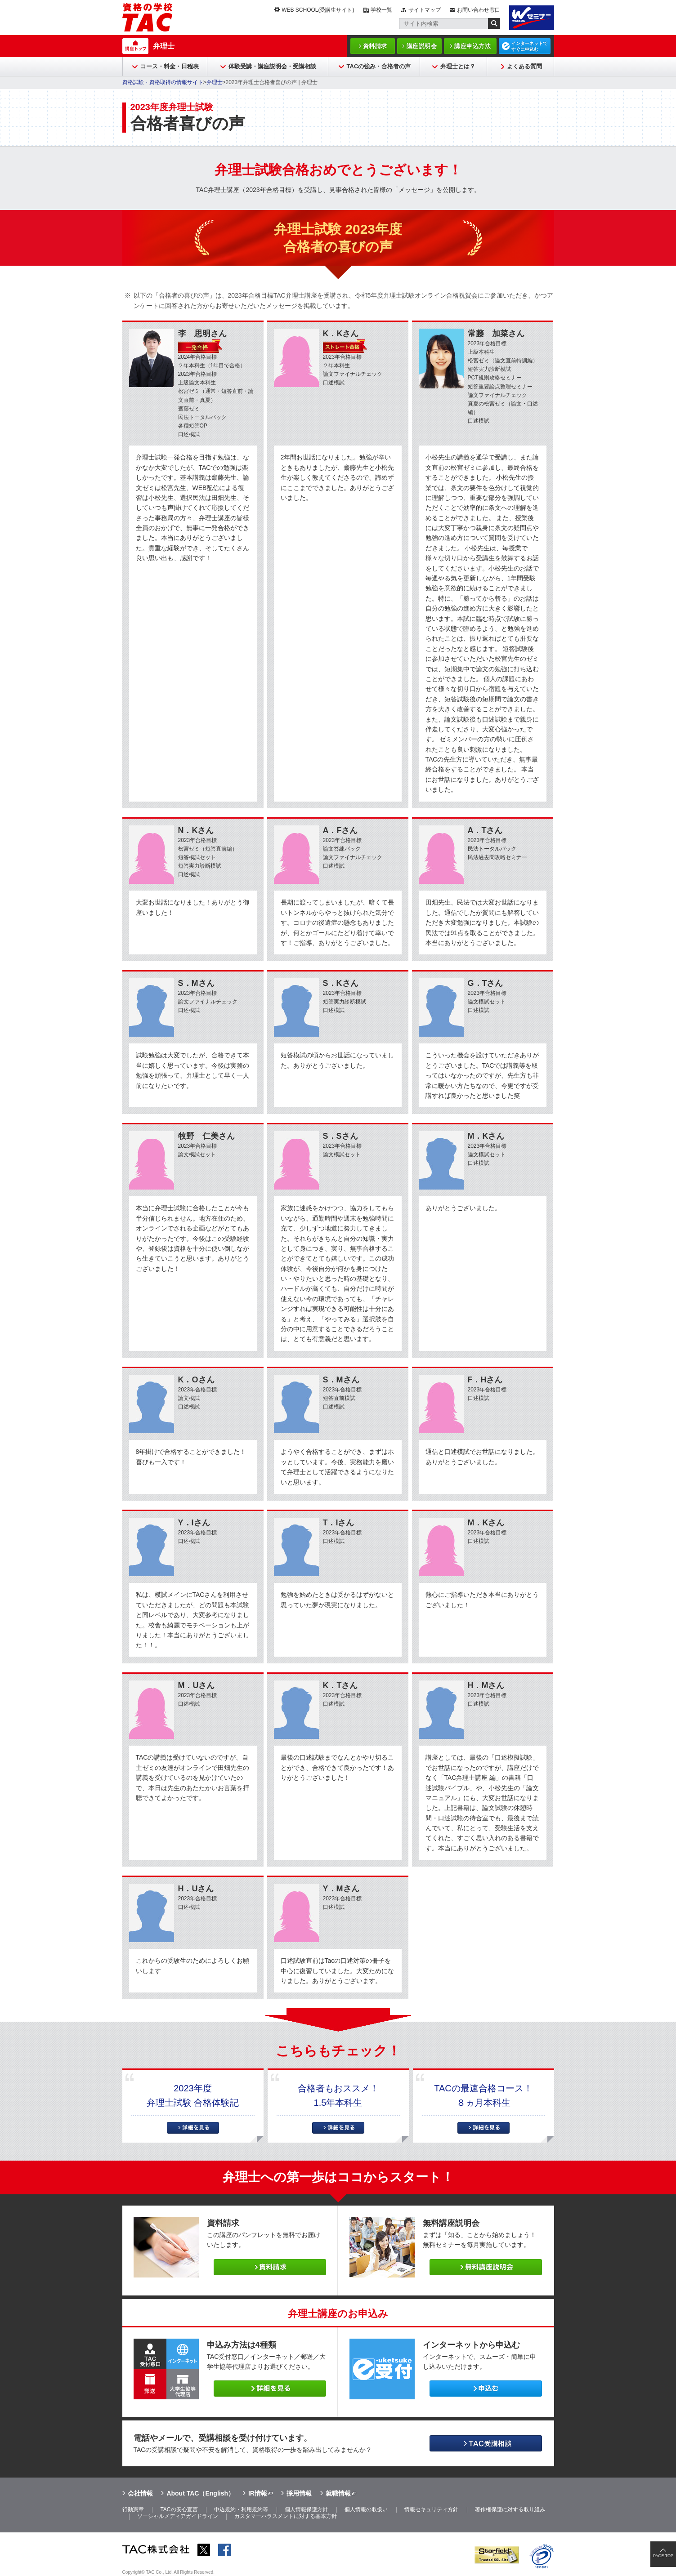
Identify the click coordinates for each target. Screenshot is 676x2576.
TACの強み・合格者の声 (379, 66)
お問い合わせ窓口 (478, 10)
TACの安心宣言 (178, 2509)
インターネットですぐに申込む (529, 46)
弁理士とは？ (457, 66)
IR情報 (257, 2493)
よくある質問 (524, 66)
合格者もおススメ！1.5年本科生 (338, 2095)
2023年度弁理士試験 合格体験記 (193, 2095)
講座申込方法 (472, 46)
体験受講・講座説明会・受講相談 (272, 66)
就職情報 (338, 2493)
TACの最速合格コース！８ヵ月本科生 (483, 2095)
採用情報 (299, 2493)
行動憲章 (133, 2509)
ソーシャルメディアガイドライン (177, 2516)
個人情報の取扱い (366, 2509)
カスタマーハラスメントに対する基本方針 (285, 2516)
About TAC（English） (200, 2493)
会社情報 (140, 2493)
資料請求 (375, 46)
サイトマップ (424, 10)
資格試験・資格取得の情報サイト (162, 82)
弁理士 (164, 46)
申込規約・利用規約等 (241, 2509)
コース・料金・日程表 (169, 66)
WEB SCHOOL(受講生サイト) (318, 10)
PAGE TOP (663, 2556)
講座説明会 (422, 46)
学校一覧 (381, 10)
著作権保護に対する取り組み (510, 2509)
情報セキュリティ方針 (431, 2509)
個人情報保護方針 (306, 2509)
